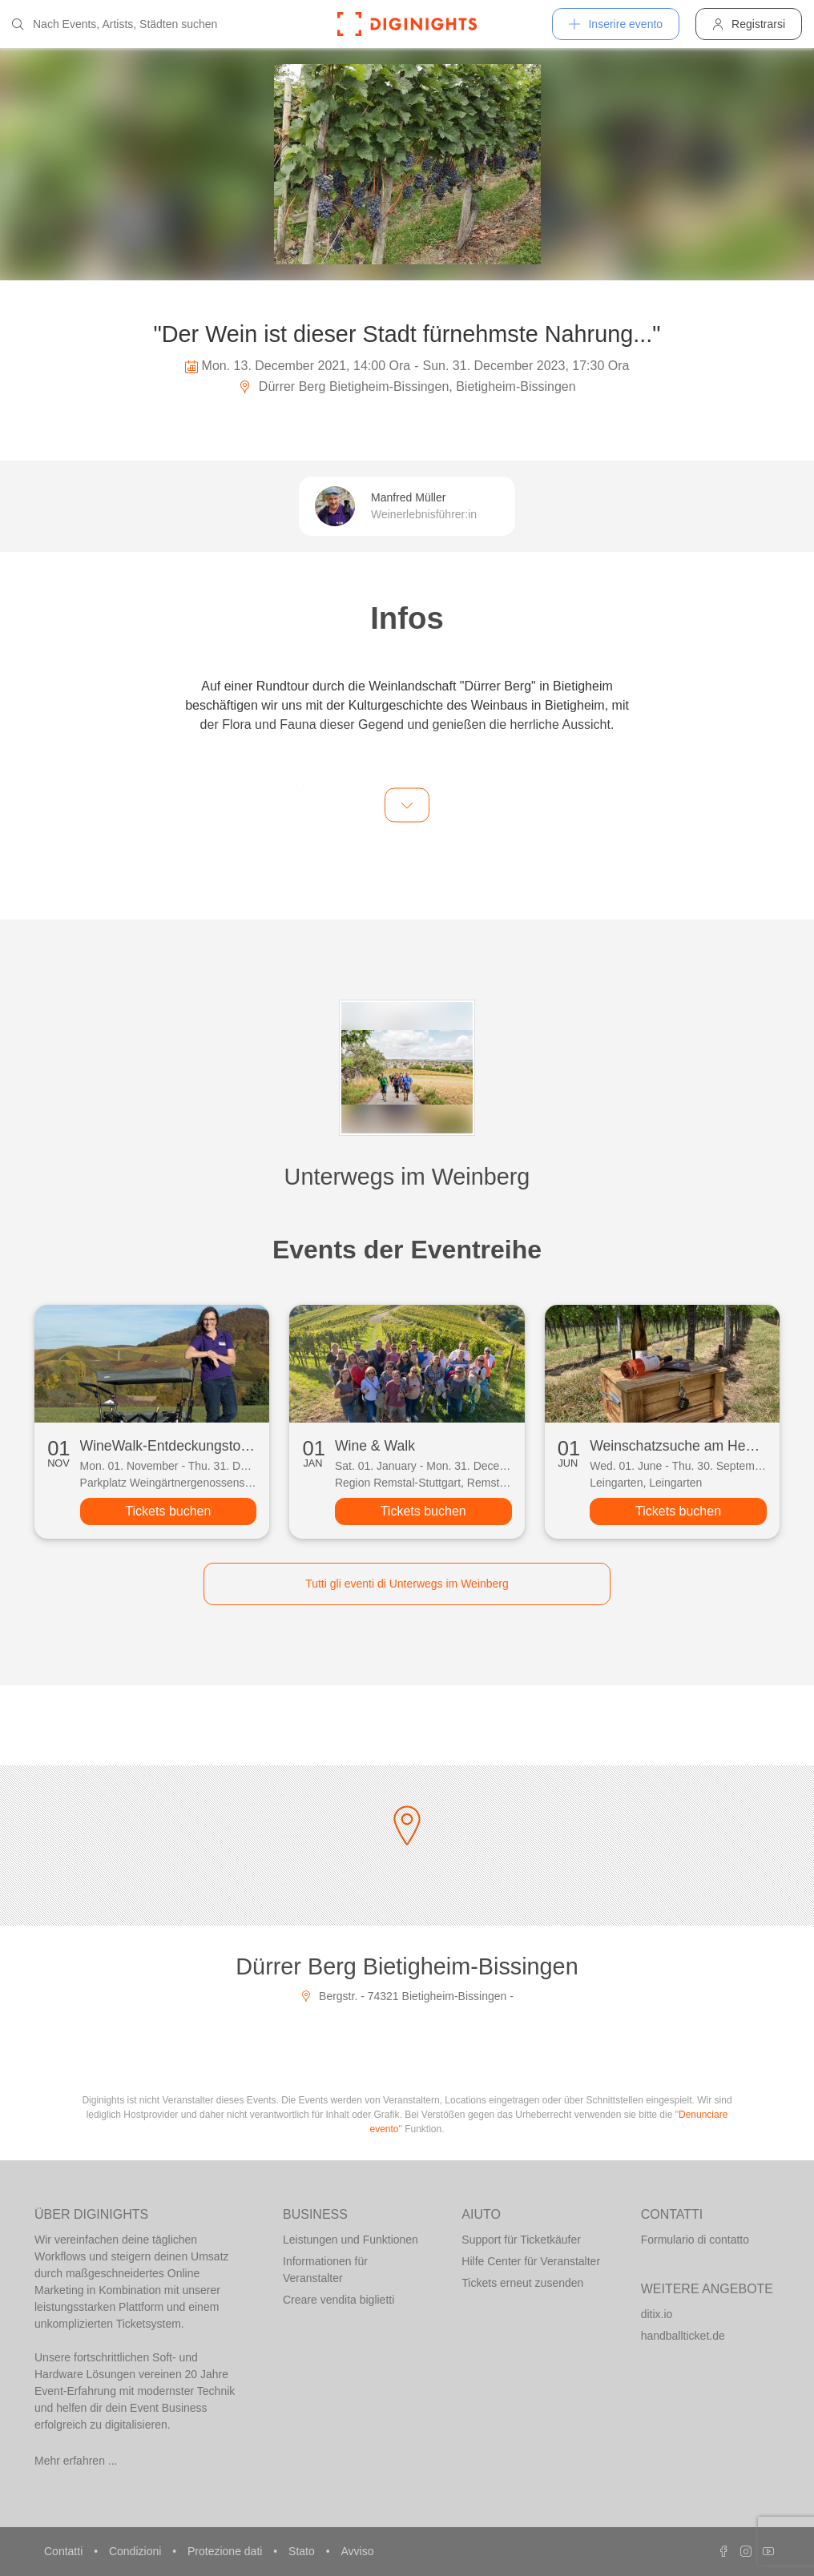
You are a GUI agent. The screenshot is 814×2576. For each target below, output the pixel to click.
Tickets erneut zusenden (522, 2282)
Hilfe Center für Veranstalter (530, 2261)
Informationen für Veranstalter (325, 2269)
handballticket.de (683, 2335)
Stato (303, 2551)
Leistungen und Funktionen (350, 2239)
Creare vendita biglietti (338, 2299)
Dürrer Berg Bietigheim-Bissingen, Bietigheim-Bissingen (406, 386)
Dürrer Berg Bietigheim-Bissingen (407, 1966)
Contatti (65, 2551)
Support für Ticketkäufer (521, 2239)
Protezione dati (226, 2551)
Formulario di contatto (695, 2239)
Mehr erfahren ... (76, 2460)
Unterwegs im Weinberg (407, 1176)
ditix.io (657, 2314)
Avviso (357, 2551)
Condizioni (136, 2551)
